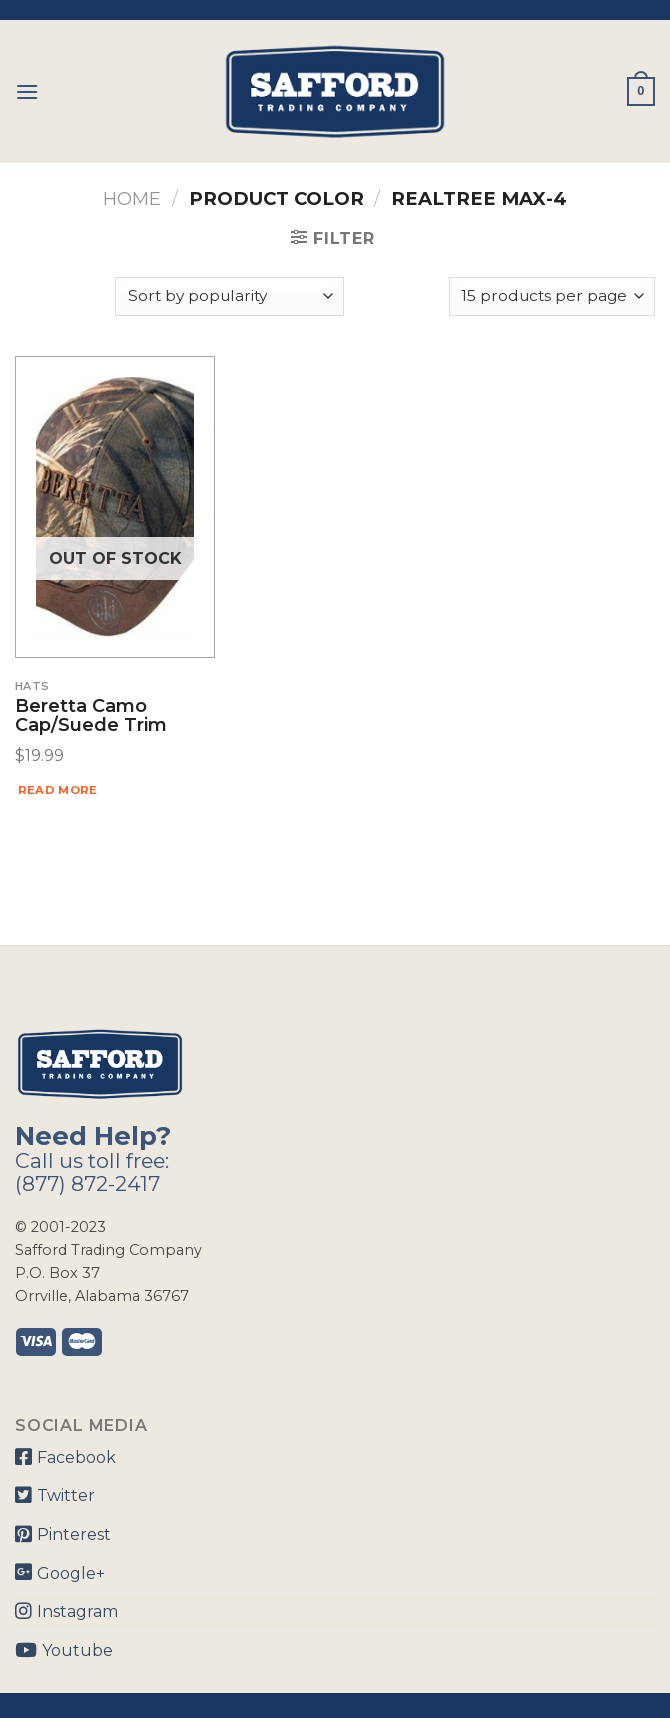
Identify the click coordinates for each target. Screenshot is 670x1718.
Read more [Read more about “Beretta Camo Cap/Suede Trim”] (58, 790)
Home (132, 198)
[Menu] (27, 91)
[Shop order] (229, 296)
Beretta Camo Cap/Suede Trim (91, 717)
